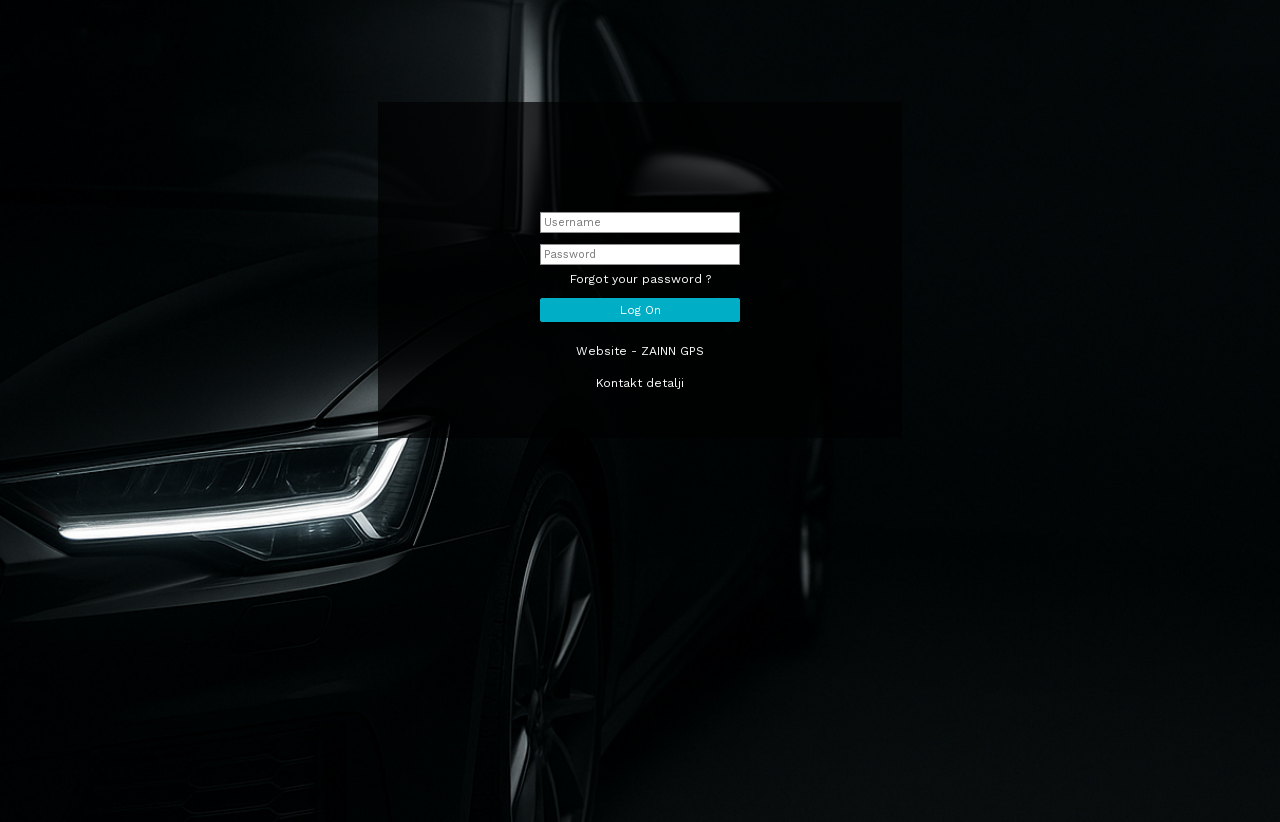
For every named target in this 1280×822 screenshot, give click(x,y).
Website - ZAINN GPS (640, 351)
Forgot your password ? (640, 279)
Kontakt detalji (640, 383)
